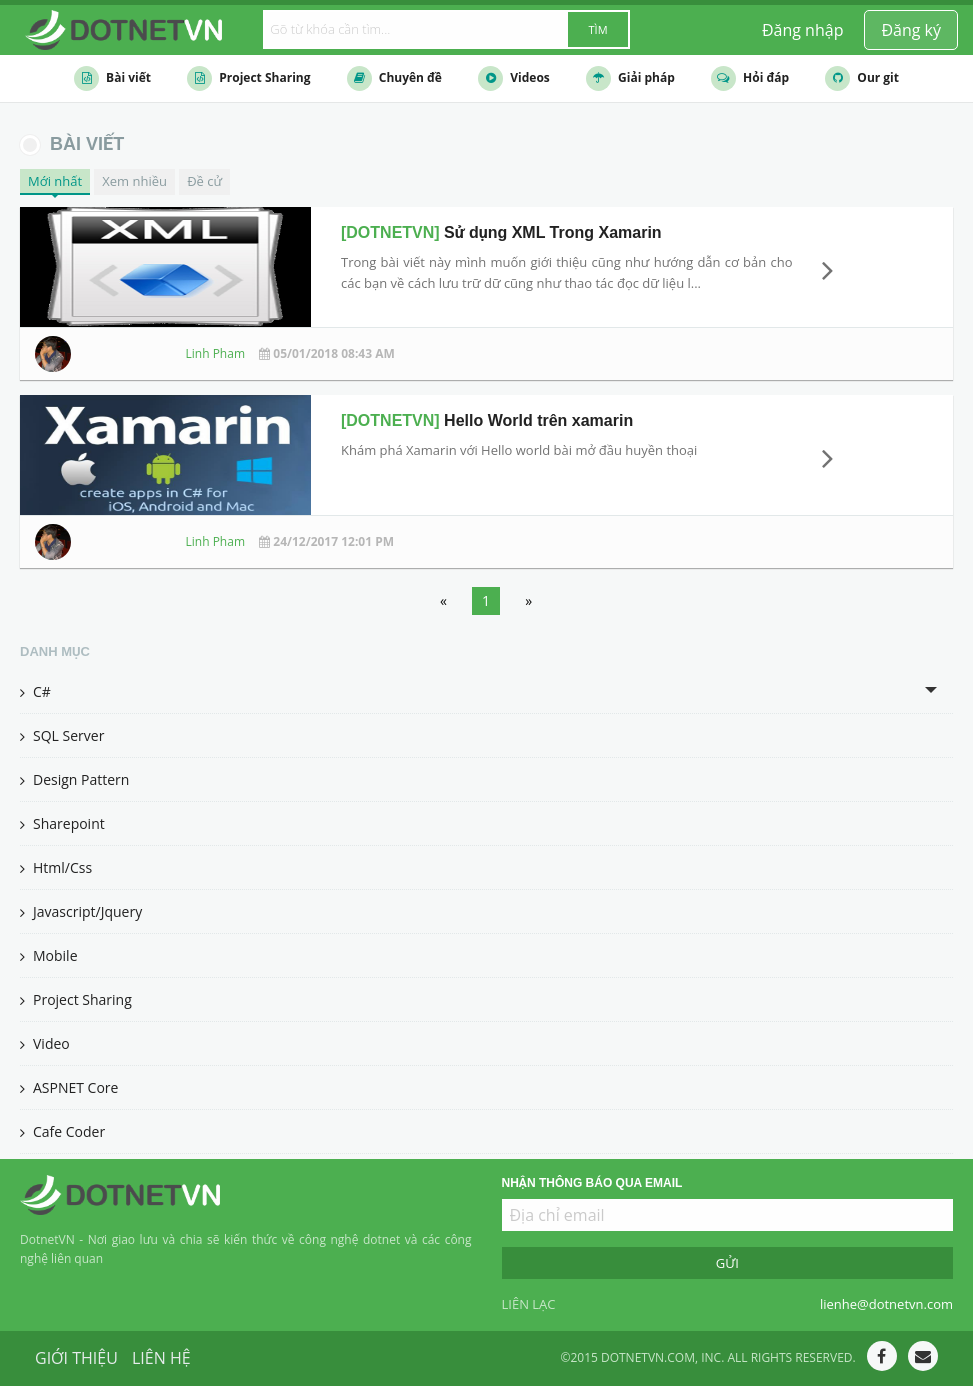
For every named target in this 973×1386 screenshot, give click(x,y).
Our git (862, 78)
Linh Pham (215, 353)
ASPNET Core (69, 1087)
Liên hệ (161, 1358)
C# (35, 691)
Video (45, 1043)
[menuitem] (911, 30)
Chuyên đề (394, 78)
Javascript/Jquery (81, 911)
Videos (514, 78)
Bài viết (112, 78)
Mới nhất (55, 181)
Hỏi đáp (750, 78)
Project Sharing (248, 78)
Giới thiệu (76, 1358)
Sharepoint (62, 823)
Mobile (49, 955)
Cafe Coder (62, 1131)
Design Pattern (74, 779)
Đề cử (204, 181)
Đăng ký (911, 30)
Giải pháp (630, 78)
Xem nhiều (134, 181)
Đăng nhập (802, 30)
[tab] (486, 692)
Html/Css (56, 867)
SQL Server (62, 735)
